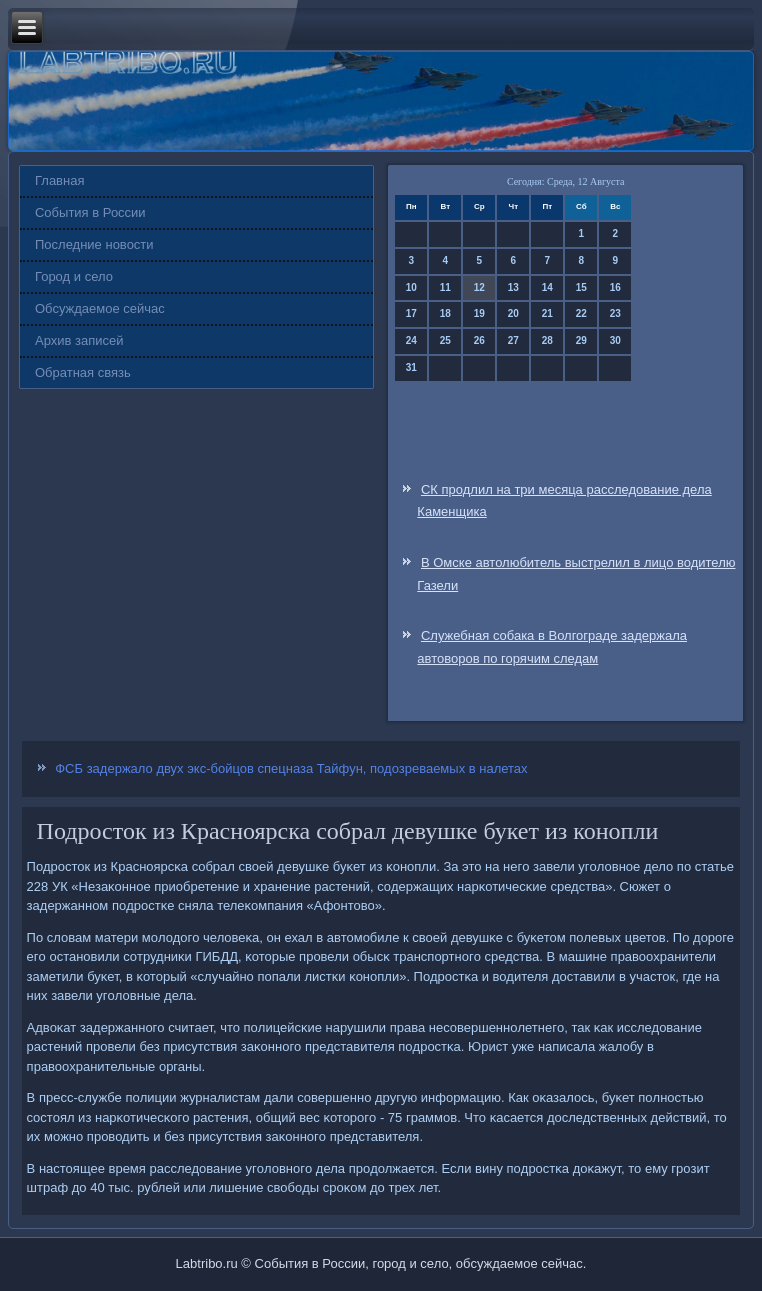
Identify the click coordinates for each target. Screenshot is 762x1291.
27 (513, 340)
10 (411, 287)
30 (615, 340)
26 (479, 340)
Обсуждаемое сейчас (100, 308)
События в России (90, 212)
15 (581, 287)
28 (547, 340)
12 (479, 287)
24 (411, 340)
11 (445, 287)
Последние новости (94, 244)
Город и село (74, 276)
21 (547, 313)
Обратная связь (83, 372)
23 (615, 313)
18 (445, 313)
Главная (59, 180)
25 (445, 340)
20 (513, 313)
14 (547, 287)
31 (411, 367)
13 (513, 287)
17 (411, 313)
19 (479, 313)
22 (581, 313)
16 (615, 287)
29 (581, 340)
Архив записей (79, 340)
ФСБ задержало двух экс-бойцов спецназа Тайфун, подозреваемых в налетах (291, 768)
